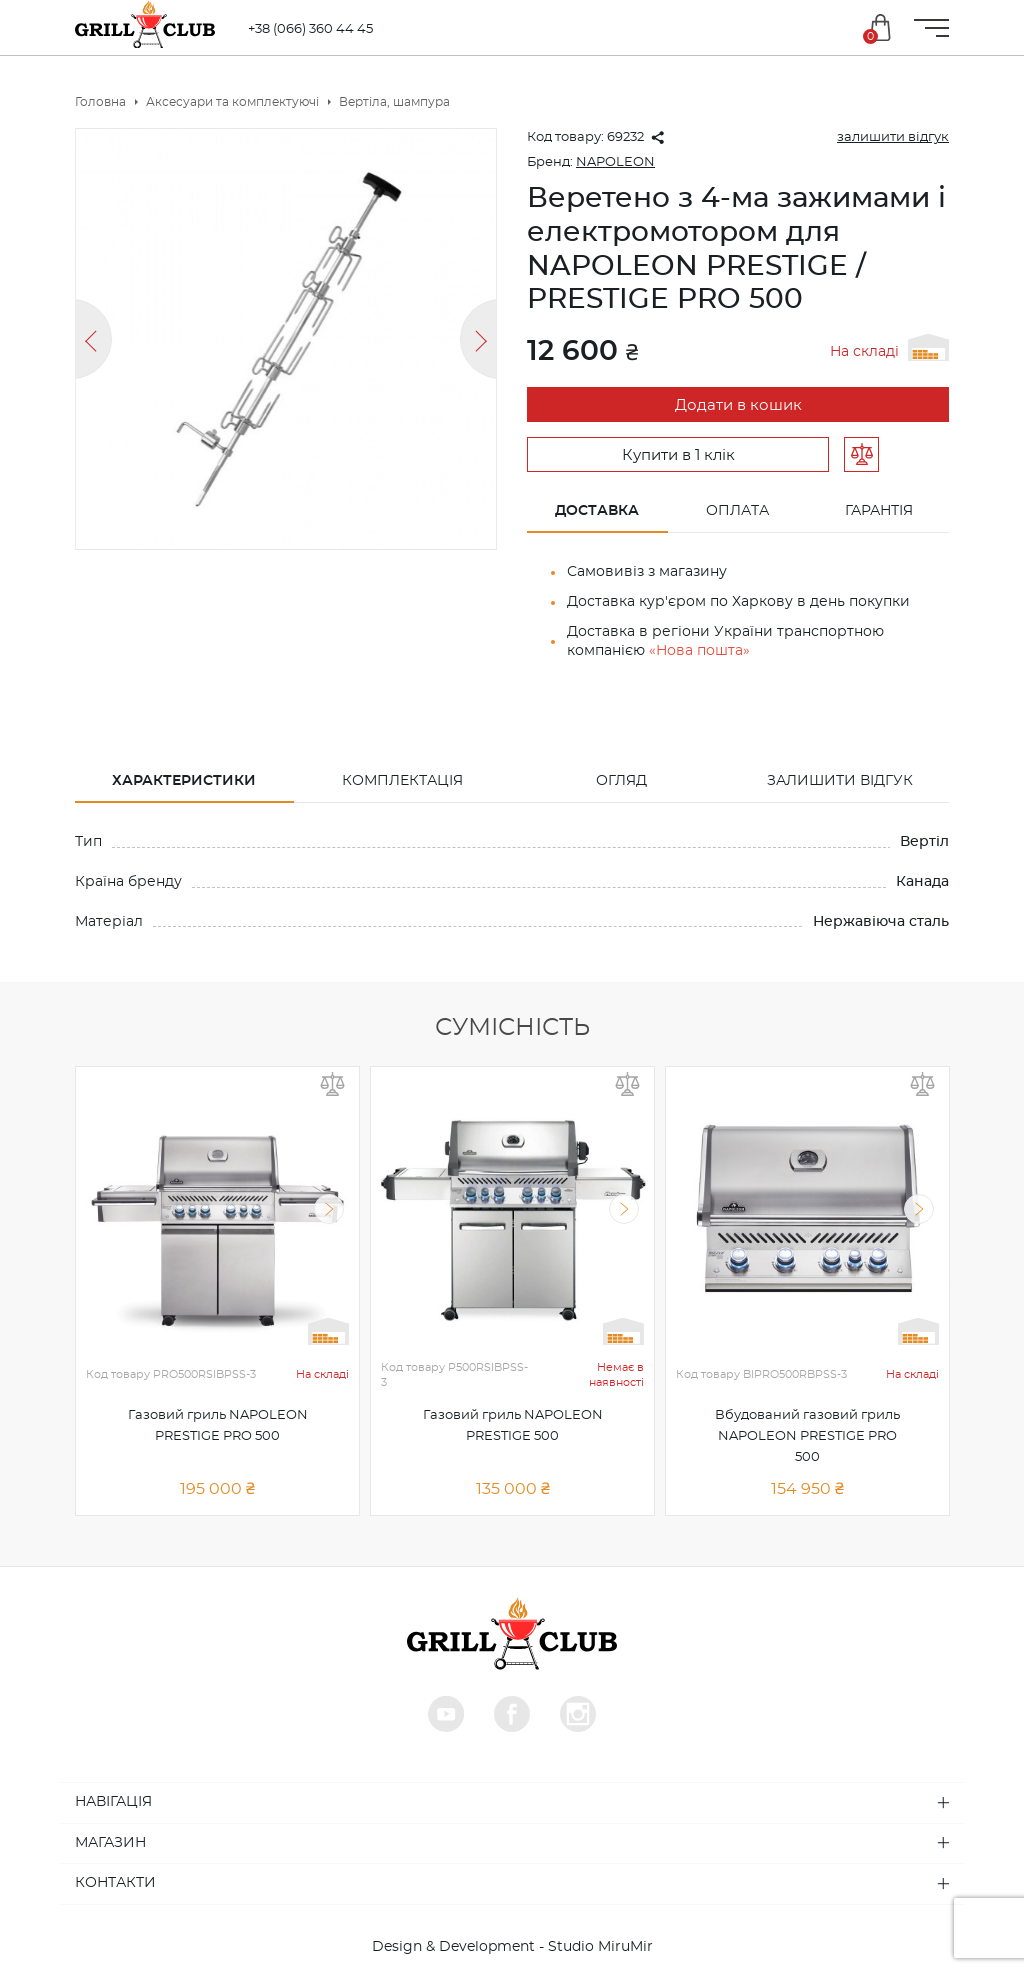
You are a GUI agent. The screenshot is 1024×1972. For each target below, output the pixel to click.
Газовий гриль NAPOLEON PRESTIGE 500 (513, 1426)
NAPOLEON (615, 162)
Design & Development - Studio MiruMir (512, 1947)
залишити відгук (893, 137)
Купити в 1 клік (678, 455)
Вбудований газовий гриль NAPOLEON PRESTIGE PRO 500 (807, 1436)
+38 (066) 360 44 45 (317, 29)
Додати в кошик (738, 405)
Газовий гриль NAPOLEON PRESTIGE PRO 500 (218, 1426)
